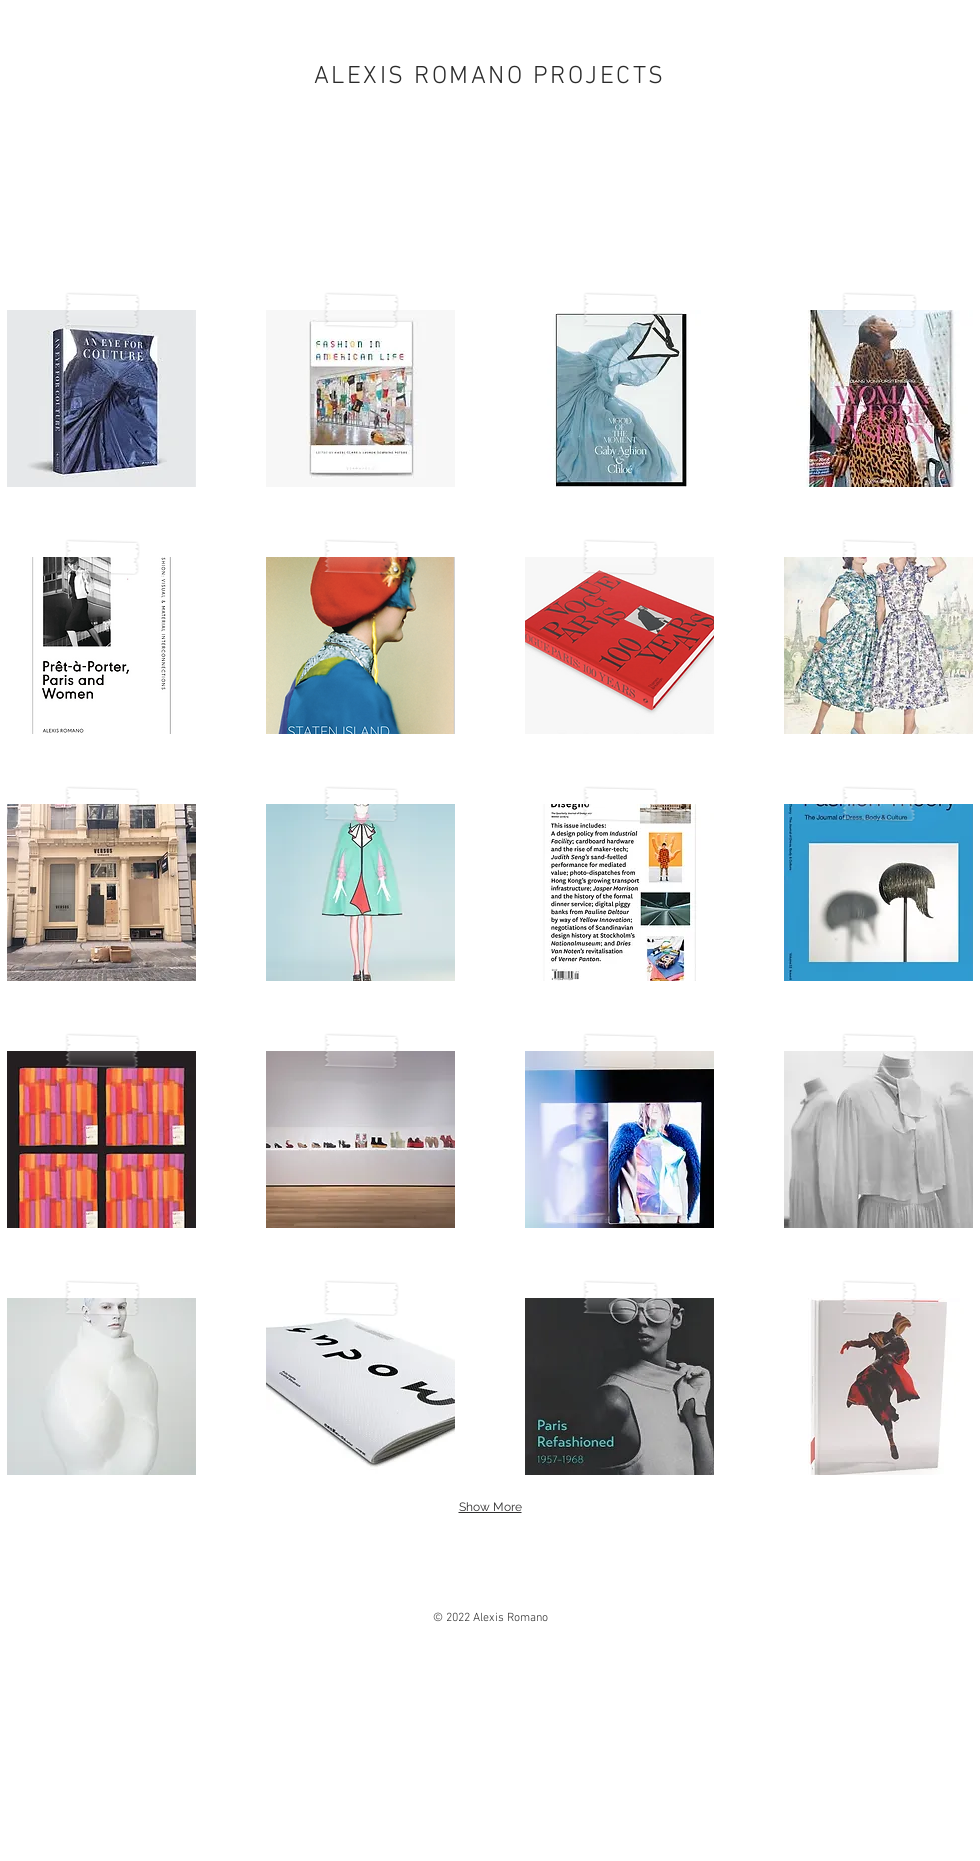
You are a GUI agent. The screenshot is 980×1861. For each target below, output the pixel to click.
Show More (490, 1507)
